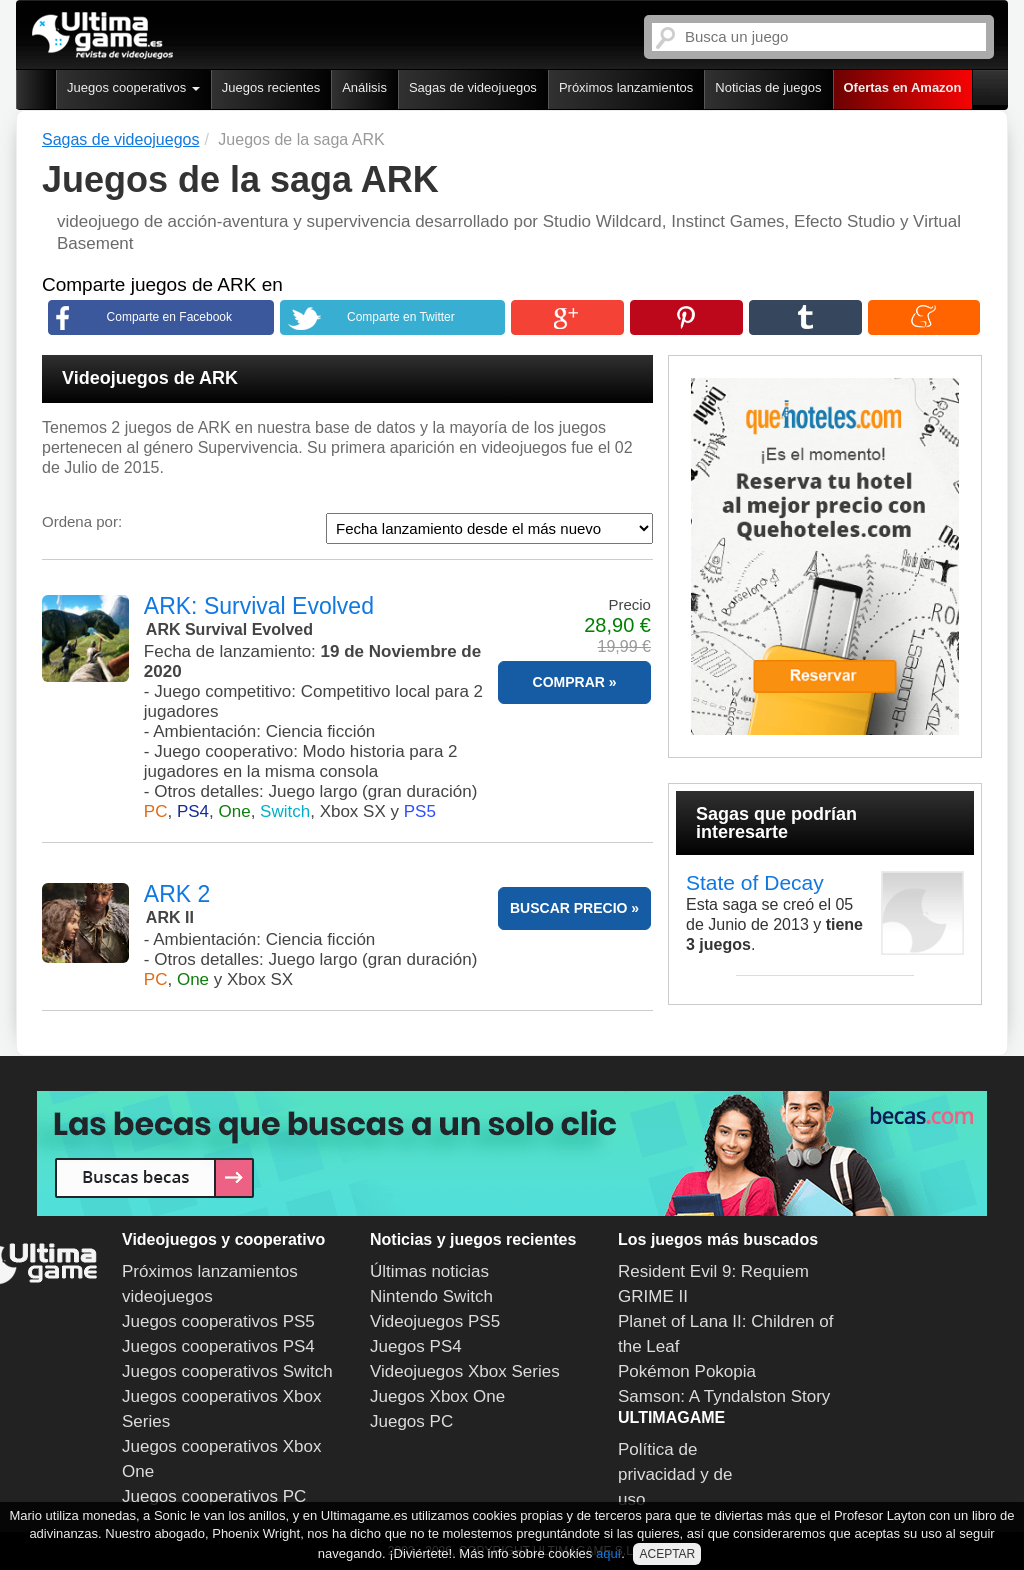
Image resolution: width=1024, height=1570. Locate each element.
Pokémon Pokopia (687, 1371)
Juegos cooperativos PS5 (218, 1321)
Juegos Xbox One (437, 1396)
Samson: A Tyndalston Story (724, 1396)
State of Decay (755, 882)
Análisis (364, 87)
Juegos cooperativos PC (214, 1496)
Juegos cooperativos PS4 (218, 1346)
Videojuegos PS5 (435, 1321)
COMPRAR (569, 682)
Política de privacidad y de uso (675, 1474)
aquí (608, 1553)
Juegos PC (411, 1421)
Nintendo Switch (431, 1296)
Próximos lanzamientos (626, 87)
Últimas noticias (429, 1271)
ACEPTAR (667, 1554)
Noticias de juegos (768, 87)
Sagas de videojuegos (473, 87)
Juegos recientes (271, 87)
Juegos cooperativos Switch (227, 1371)
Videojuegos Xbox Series (465, 1371)
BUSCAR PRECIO (568, 908)
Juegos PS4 (416, 1346)
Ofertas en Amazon (903, 87)
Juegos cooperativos (133, 87)
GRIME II (653, 1296)
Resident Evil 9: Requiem (713, 1271)
